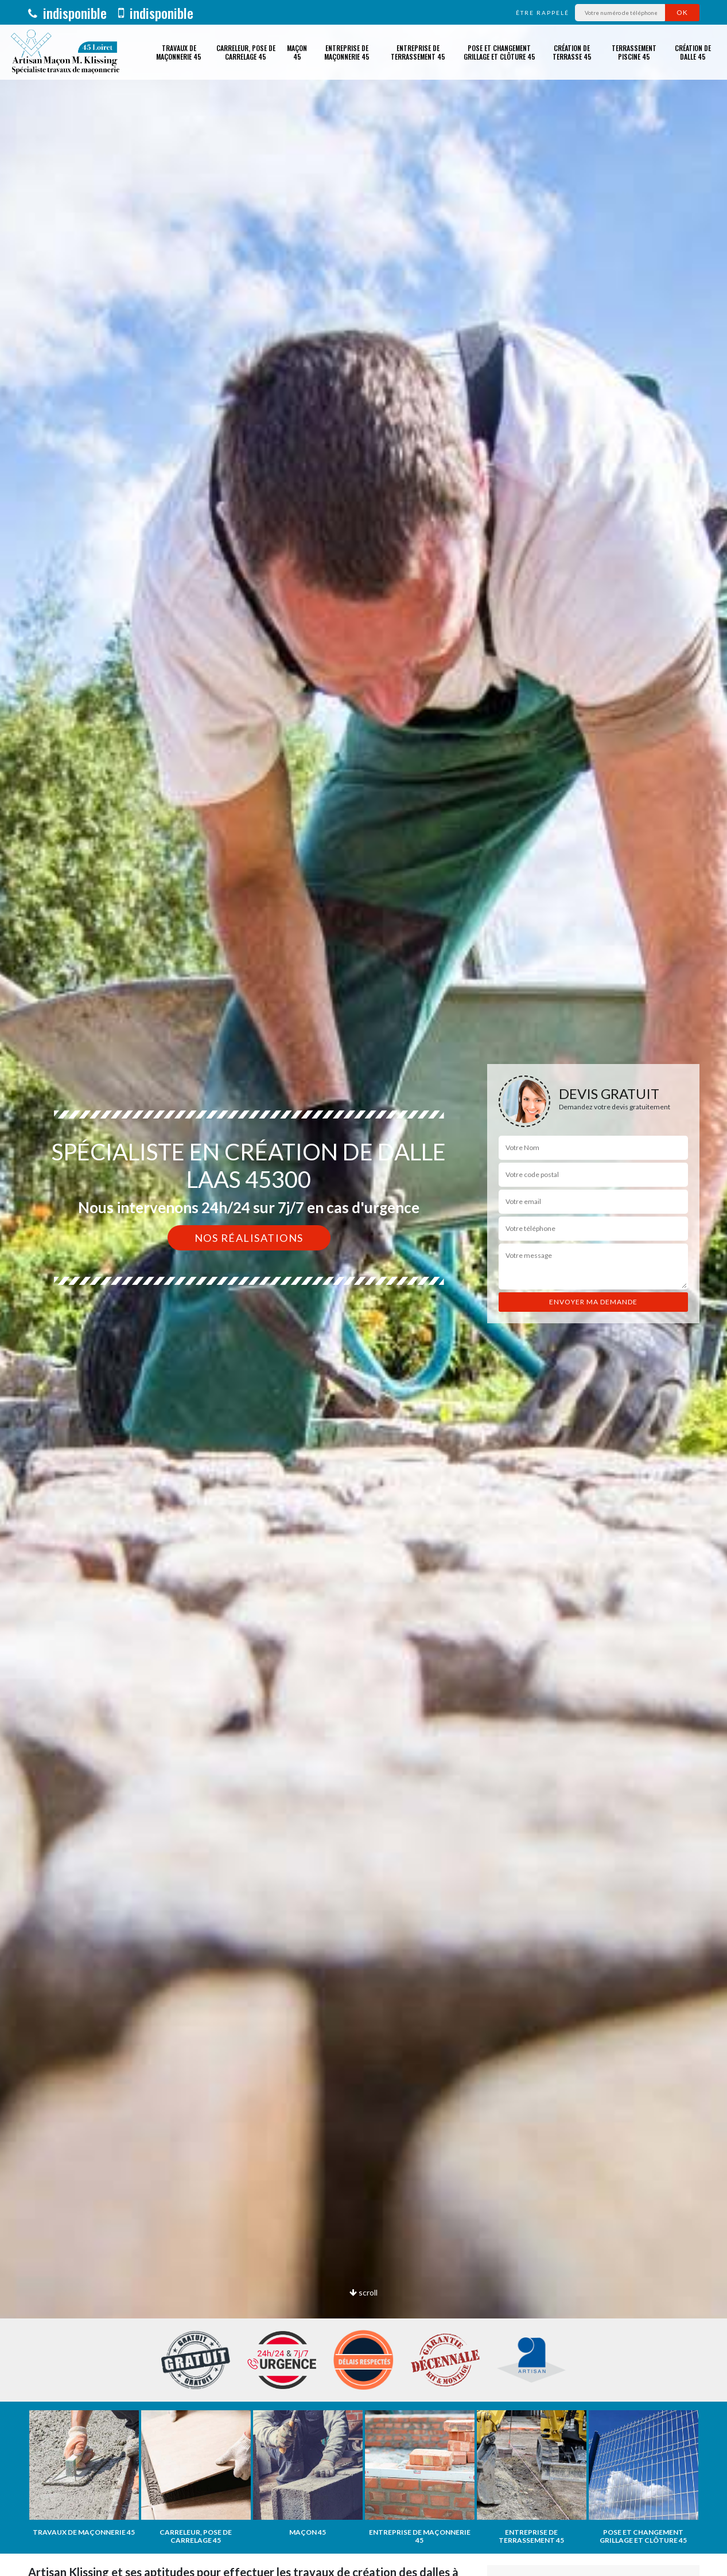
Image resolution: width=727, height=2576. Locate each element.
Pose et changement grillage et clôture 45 (499, 52)
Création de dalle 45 (693, 52)
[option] (363, 1288)
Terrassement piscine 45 (634, 52)
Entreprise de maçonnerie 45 (347, 52)
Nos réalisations (249, 1238)
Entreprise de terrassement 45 (418, 52)
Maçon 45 (297, 52)
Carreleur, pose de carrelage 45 (245, 52)
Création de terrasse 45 (572, 52)
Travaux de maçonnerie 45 (178, 52)
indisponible (67, 12)
